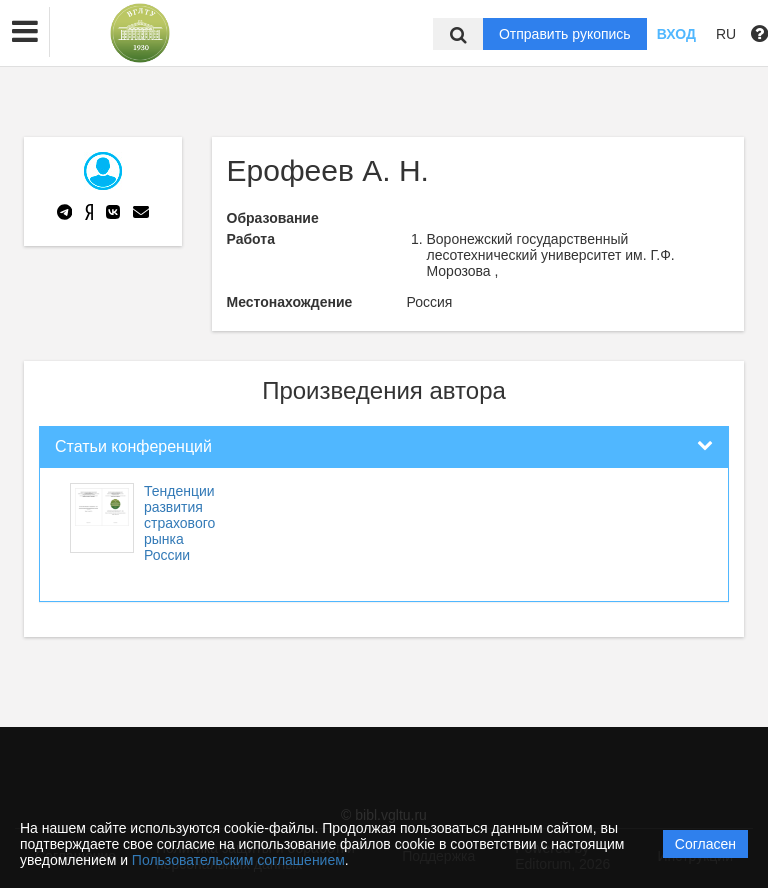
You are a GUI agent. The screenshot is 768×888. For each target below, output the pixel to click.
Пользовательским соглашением (238, 860)
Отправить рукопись (565, 34)
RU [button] (726, 34)
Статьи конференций (133, 446)
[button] (25, 32)
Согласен (705, 844)
